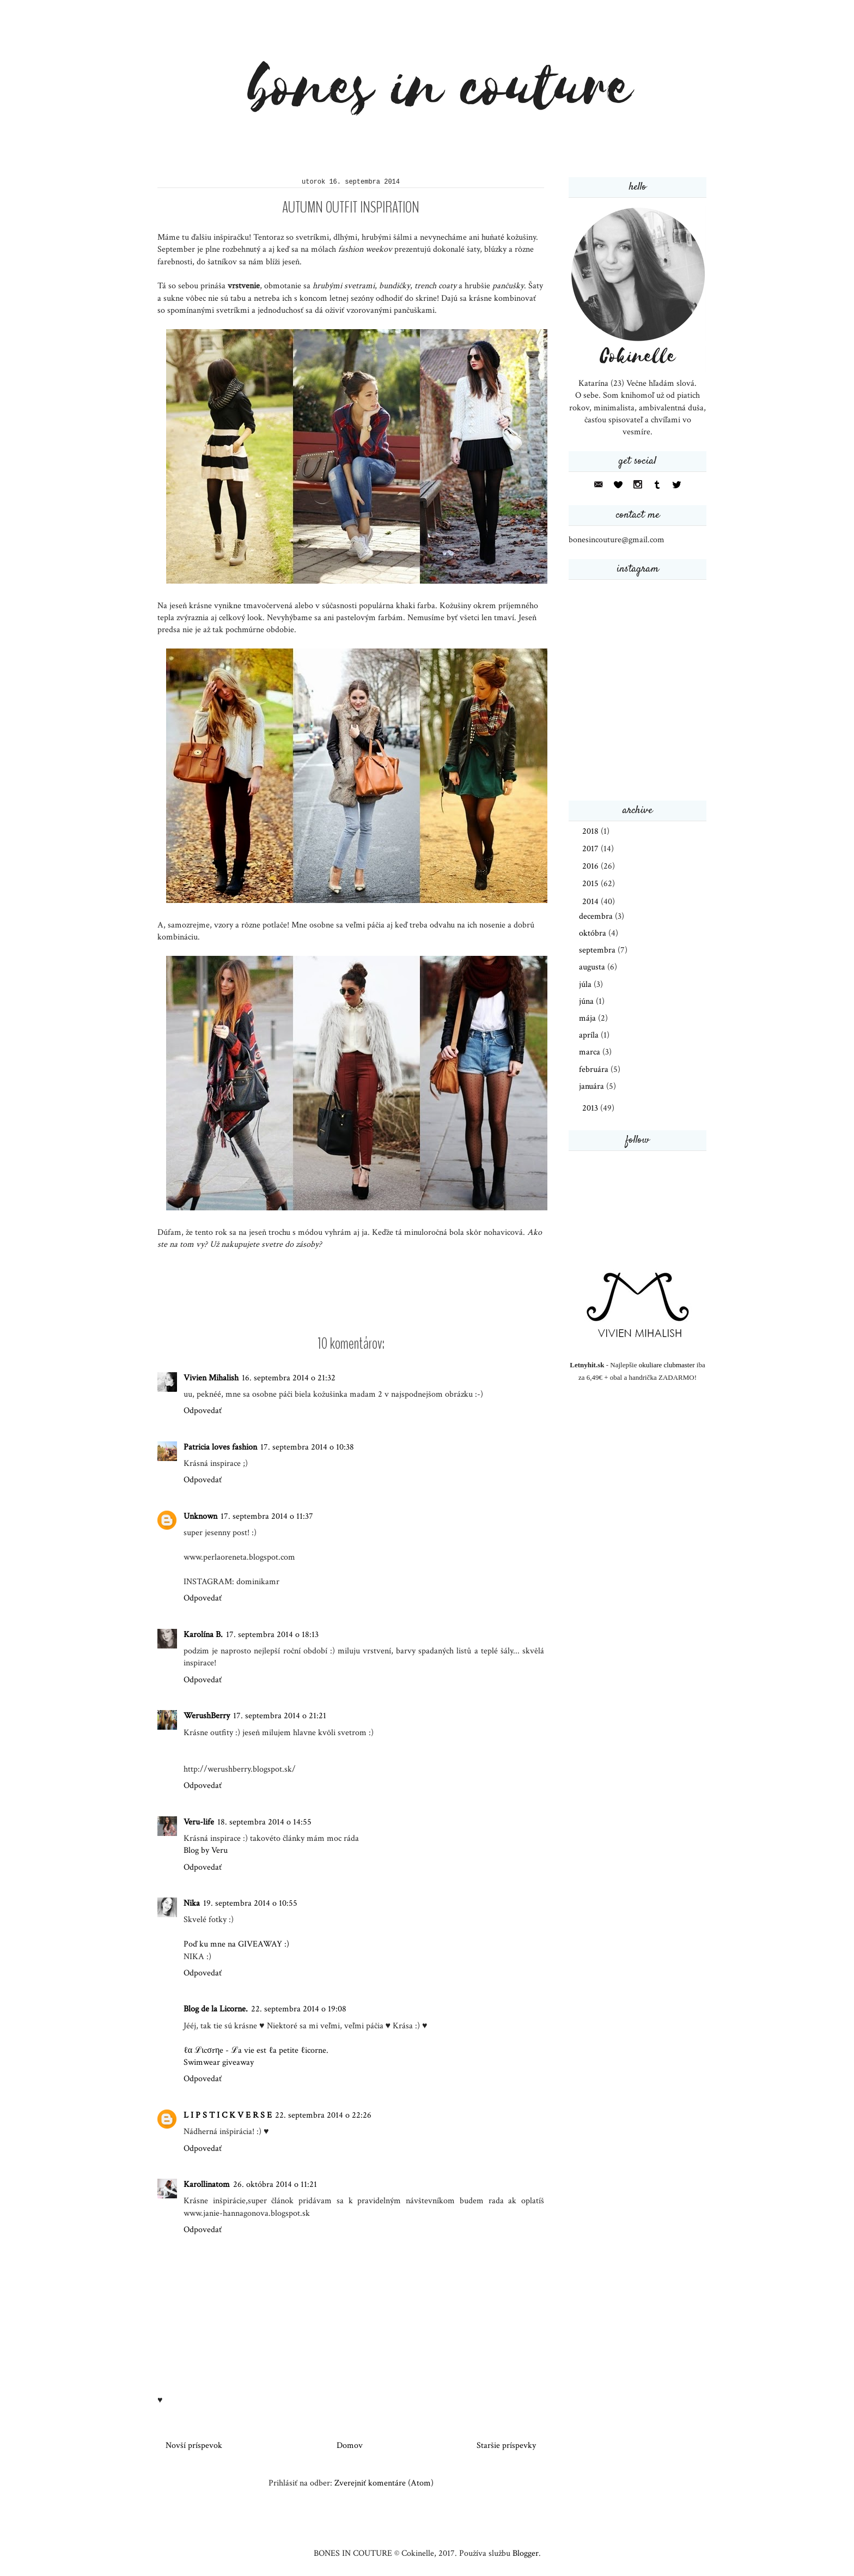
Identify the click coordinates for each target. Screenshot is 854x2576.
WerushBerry (207, 1716)
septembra (598, 950)
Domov (350, 2445)
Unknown (200, 1516)
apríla (590, 1035)
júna (587, 1001)
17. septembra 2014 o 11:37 (267, 1516)
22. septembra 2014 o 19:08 (298, 2009)
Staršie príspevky (506, 2445)
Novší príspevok (194, 2445)
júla (586, 984)
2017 (591, 848)
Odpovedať (203, 1410)
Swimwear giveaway (219, 2062)
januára (592, 1086)
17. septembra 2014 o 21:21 (279, 1716)
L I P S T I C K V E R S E (228, 2115)
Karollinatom (207, 2184)
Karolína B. (203, 1634)
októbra (593, 933)
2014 (591, 901)
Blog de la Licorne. (216, 2009)
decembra (597, 916)
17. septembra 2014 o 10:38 (307, 1447)
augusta (593, 967)
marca (590, 1052)
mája (588, 1018)
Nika (192, 1903)
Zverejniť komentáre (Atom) (384, 2483)
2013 (591, 1108)
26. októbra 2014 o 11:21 (275, 2184)
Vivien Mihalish (211, 1378)
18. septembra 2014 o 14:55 (264, 1822)
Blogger (526, 2553)
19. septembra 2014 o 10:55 (250, 1903)
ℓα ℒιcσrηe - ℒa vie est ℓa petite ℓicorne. (256, 2050)
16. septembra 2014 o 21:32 (288, 1378)
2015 (591, 883)
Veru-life (199, 1822)
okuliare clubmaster (667, 1365)
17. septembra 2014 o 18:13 (272, 1634)
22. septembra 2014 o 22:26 (323, 2115)
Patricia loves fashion (220, 1447)
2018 (591, 831)
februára (595, 1069)
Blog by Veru (206, 1850)
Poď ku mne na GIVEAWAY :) (236, 1944)
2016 (591, 866)
